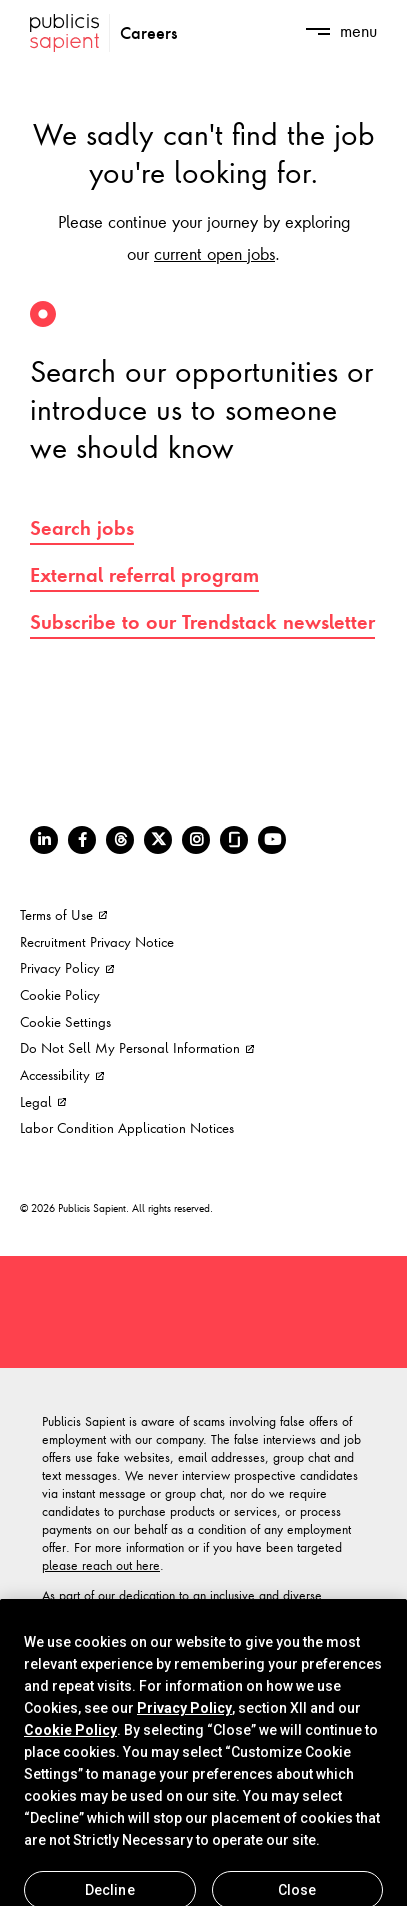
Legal (43, 1101)
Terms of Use (63, 914)
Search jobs (82, 528)
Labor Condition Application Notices (127, 1127)
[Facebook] (82, 840)
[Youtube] (272, 840)
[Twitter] (158, 840)
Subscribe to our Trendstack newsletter (202, 622)
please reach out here (101, 1565)
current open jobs (214, 253)
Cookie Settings (65, 1021)
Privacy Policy (67, 967)
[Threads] (120, 840)
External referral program (144, 575)
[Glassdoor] (234, 840)
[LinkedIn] (44, 840)
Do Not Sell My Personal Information (137, 1047)
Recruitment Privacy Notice (97, 941)
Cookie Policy (60, 994)
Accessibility (62, 1074)
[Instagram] (196, 840)
